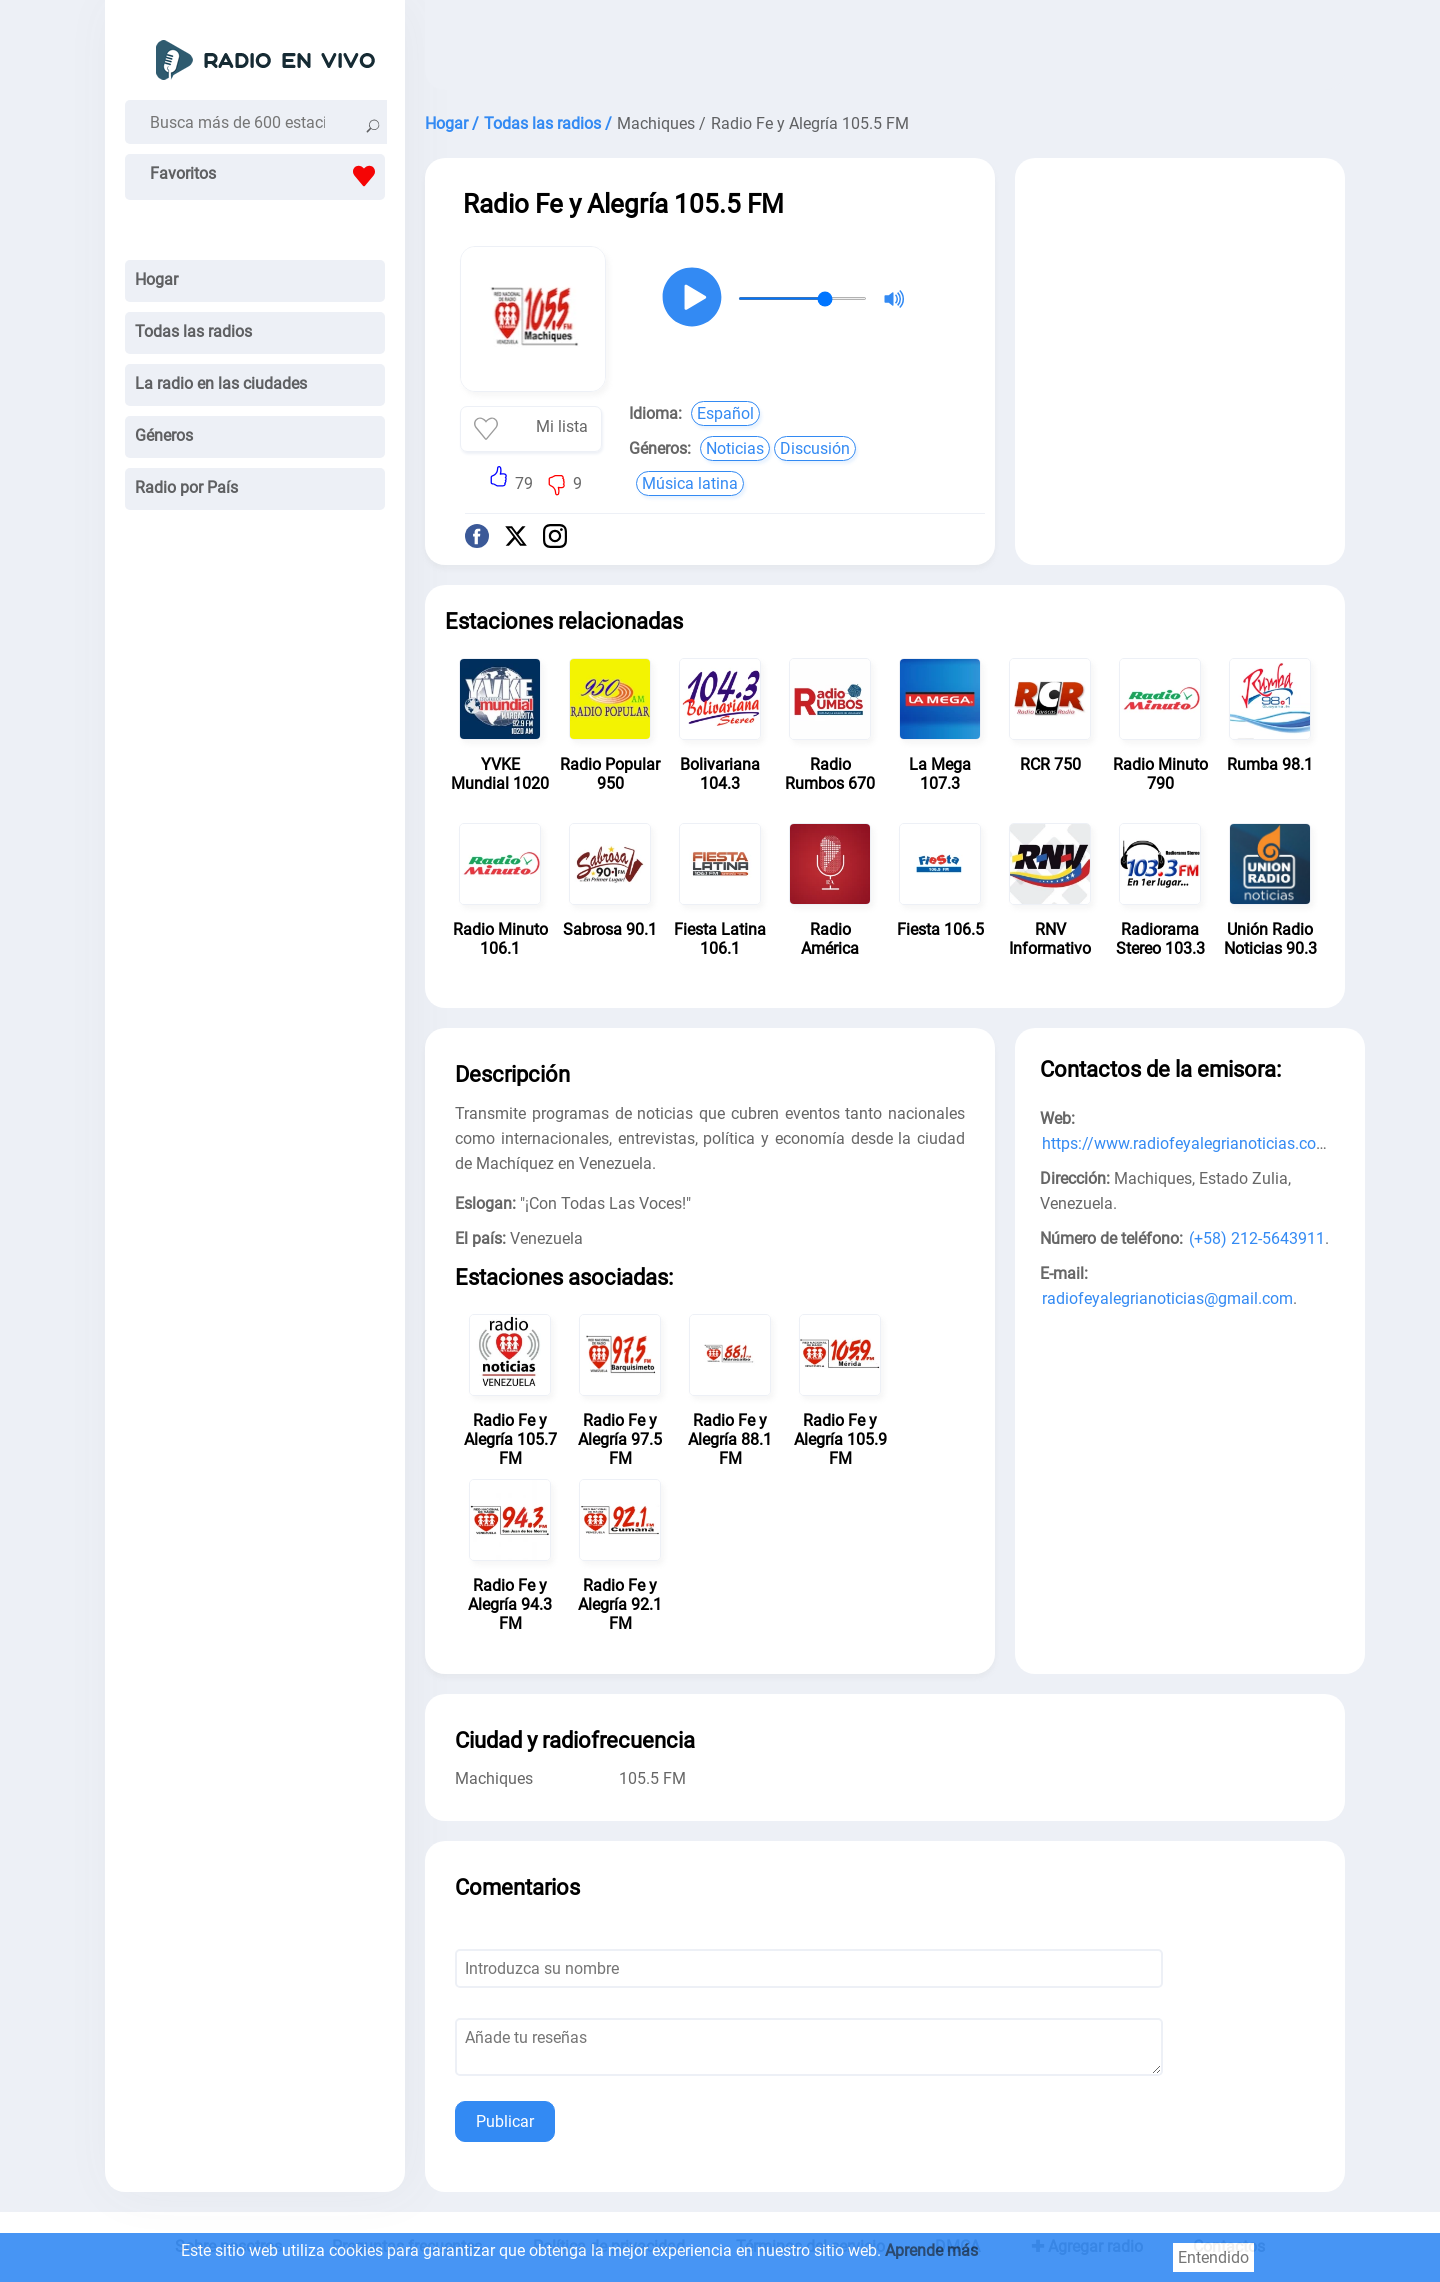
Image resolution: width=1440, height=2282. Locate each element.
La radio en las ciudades (221, 383)
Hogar (156, 279)
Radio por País (186, 487)
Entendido (1213, 2257)
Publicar (505, 2121)
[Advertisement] (885, 50)
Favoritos (267, 176)
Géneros (164, 435)
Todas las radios (193, 331)
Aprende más (931, 2250)
